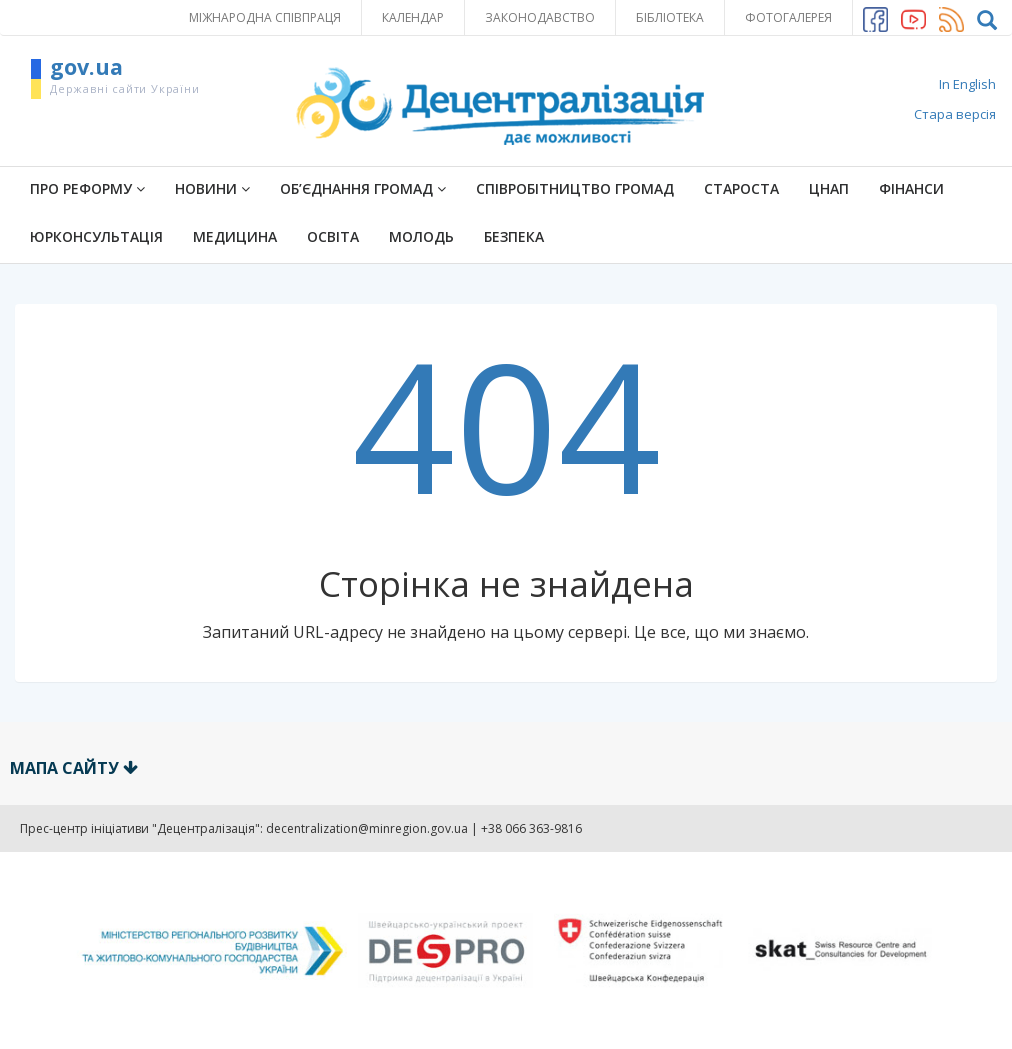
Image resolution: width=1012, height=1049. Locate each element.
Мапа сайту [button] (74, 768)
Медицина (235, 236)
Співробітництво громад (575, 188)
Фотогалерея (788, 17)
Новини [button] (212, 188)
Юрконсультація (96, 236)
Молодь (421, 236)
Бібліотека (670, 17)
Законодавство (540, 17)
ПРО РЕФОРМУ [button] (87, 188)
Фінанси (911, 188)
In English (967, 84)
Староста (741, 188)
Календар (413, 17)
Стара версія (955, 114)
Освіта (333, 236)
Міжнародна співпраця (265, 17)
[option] (506, 950)
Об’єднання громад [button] (363, 188)
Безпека (514, 236)
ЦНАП (829, 188)
